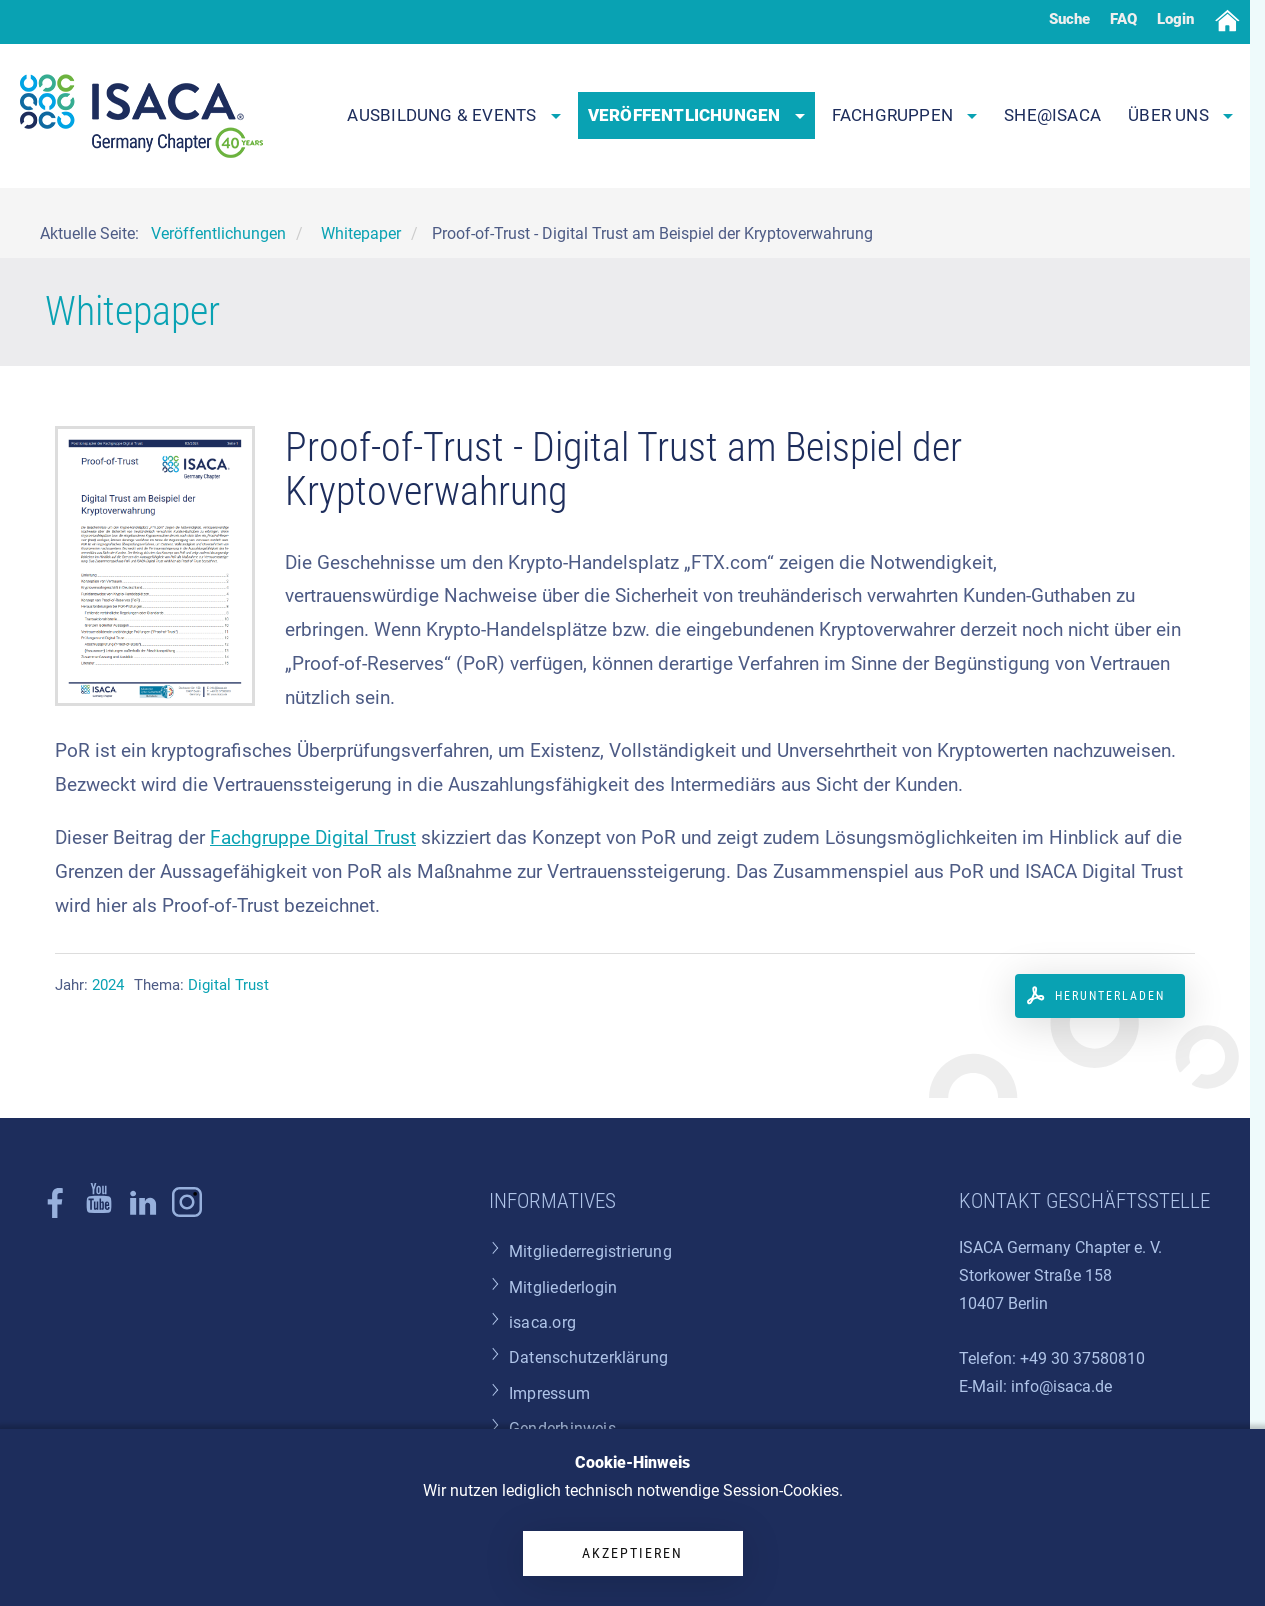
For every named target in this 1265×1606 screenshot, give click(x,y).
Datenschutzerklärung (588, 1357)
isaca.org (542, 1322)
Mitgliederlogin (563, 1287)
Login (1175, 19)
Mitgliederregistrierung (590, 1251)
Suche (1069, 19)
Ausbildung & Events (453, 115)
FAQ (1123, 19)
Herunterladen (1110, 996)
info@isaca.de (1061, 1386)
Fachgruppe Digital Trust (313, 837)
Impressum (549, 1393)
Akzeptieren (632, 1553)
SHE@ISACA (1052, 115)
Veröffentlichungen (696, 115)
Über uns (1180, 115)
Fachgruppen (905, 115)
